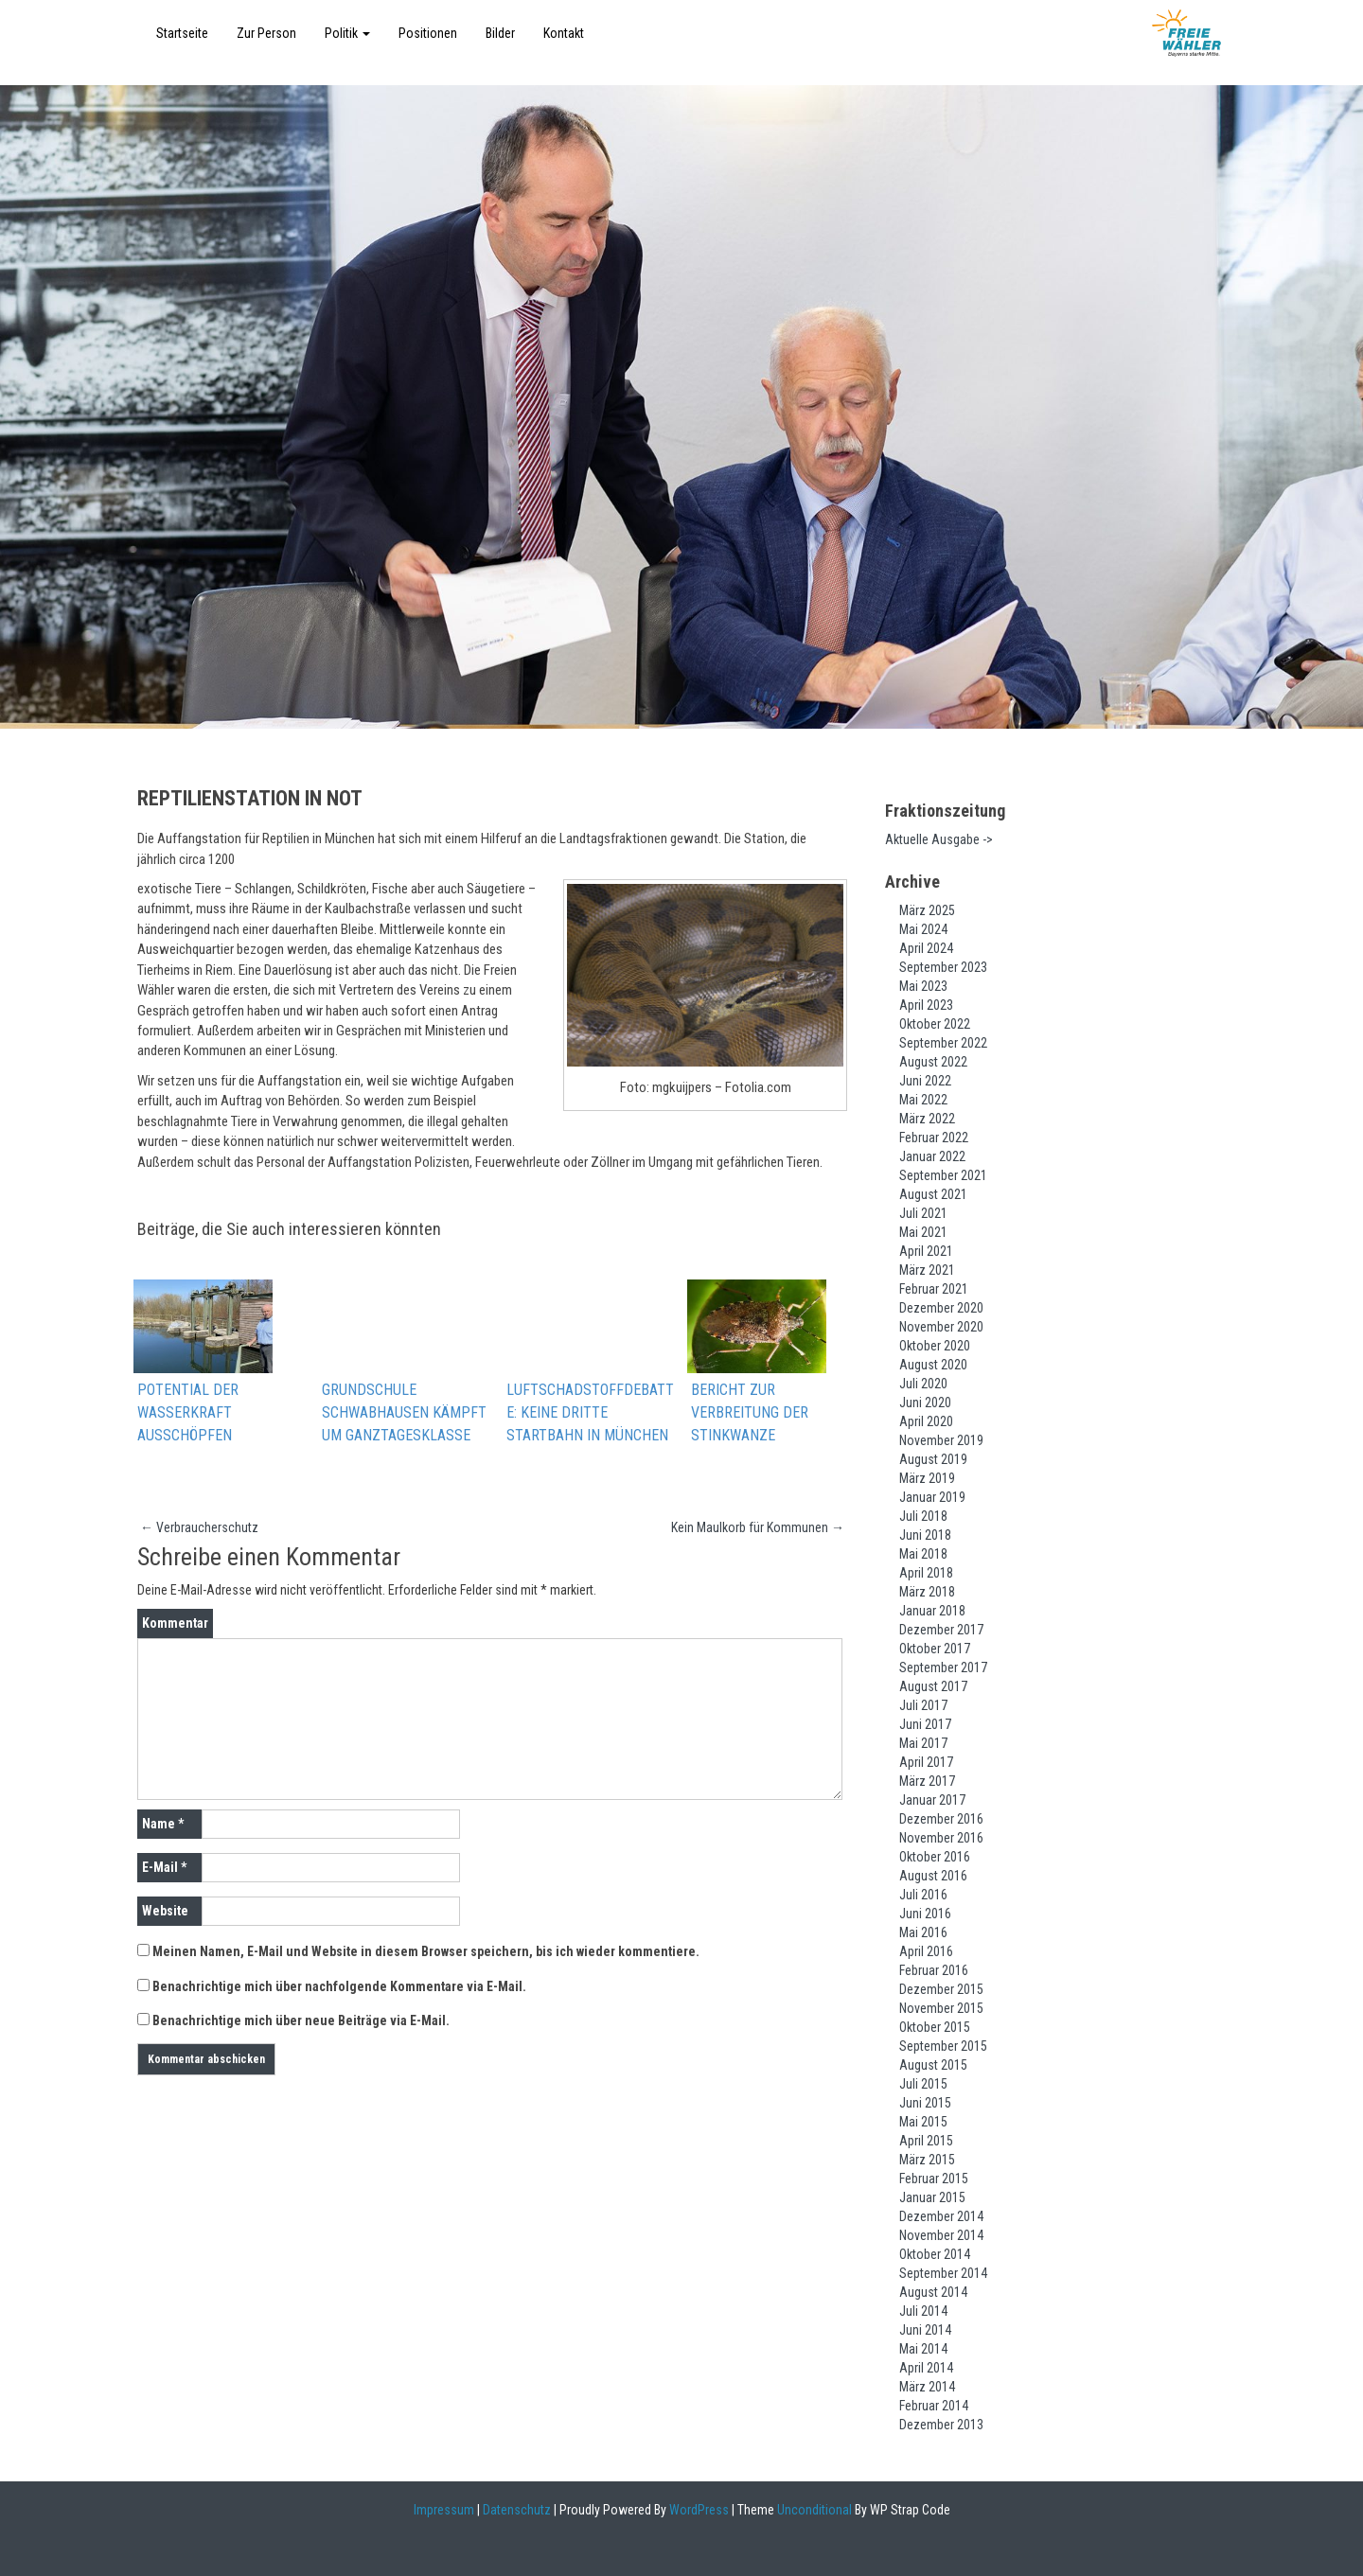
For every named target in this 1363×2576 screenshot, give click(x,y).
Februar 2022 (933, 1137)
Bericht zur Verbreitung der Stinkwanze (749, 1413)
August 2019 (933, 1459)
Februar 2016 (933, 1970)
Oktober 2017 (934, 1648)
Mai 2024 (923, 929)
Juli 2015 (923, 2083)
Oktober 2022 (934, 1024)
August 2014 (933, 2292)
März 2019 (927, 1478)
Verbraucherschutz (199, 1528)
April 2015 (926, 2140)
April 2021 (926, 1251)
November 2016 (941, 1837)
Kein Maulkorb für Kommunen (757, 1528)
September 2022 (943, 1042)
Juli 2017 (923, 1705)
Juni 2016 (925, 1913)
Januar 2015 (932, 2197)
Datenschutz (517, 2509)
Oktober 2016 (934, 1856)
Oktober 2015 (934, 2027)
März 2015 (927, 2159)
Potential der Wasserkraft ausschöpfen (188, 1413)
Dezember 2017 (941, 1629)
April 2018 (926, 1572)
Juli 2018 (923, 1516)
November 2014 (941, 2235)
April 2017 (926, 1762)
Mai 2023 (923, 986)
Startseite (182, 33)
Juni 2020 (925, 1402)
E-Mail (164, 1868)
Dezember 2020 (941, 1307)
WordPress (697, 2509)
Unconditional (813, 2509)
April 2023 (926, 1005)
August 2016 (933, 1875)
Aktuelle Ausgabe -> (939, 839)
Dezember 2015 (941, 1989)
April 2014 (926, 2367)
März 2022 (927, 1118)
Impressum (444, 2509)
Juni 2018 (925, 1535)
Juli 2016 (923, 1894)
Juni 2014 (925, 2330)
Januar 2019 (932, 1497)
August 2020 (933, 1364)
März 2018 (927, 1591)
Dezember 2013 (941, 2424)
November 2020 (941, 1326)
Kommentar (175, 1624)
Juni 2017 (925, 1724)
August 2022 (933, 1061)
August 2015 (933, 2065)
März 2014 (927, 2386)
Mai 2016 (923, 1932)
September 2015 (943, 2046)
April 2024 (926, 948)
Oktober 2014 (934, 2254)
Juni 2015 (925, 2102)
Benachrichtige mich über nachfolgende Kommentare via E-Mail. (339, 1987)
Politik (347, 33)
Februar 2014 (933, 2405)
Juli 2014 (923, 2311)
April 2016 (926, 1951)
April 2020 (926, 1421)
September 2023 (943, 967)
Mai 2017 (923, 1743)
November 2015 (941, 2008)
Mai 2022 (923, 1099)
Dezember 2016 (941, 1818)
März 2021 (927, 1270)
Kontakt (563, 33)
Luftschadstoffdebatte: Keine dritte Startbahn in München (590, 1413)
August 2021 (933, 1194)
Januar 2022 (932, 1156)
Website (165, 1911)
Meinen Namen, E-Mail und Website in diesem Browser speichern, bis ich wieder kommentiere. (425, 1952)
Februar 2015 (933, 2178)
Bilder (500, 33)
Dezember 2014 (941, 2216)
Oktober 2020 (934, 1345)
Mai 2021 (923, 1232)
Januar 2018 (932, 1610)
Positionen (427, 33)
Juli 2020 (923, 1383)
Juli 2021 (923, 1213)
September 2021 (943, 1175)
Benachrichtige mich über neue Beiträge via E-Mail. (301, 2021)
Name (163, 1824)
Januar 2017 (932, 1800)
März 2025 (927, 910)
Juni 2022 (925, 1080)
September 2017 (943, 1667)
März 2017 (927, 1781)
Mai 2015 (923, 2121)
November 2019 (941, 1440)
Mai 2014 (923, 2348)
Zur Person (266, 33)
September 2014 (943, 2273)
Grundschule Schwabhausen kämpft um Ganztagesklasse (404, 1413)
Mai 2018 (923, 1553)
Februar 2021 (933, 1289)
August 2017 (933, 1686)
